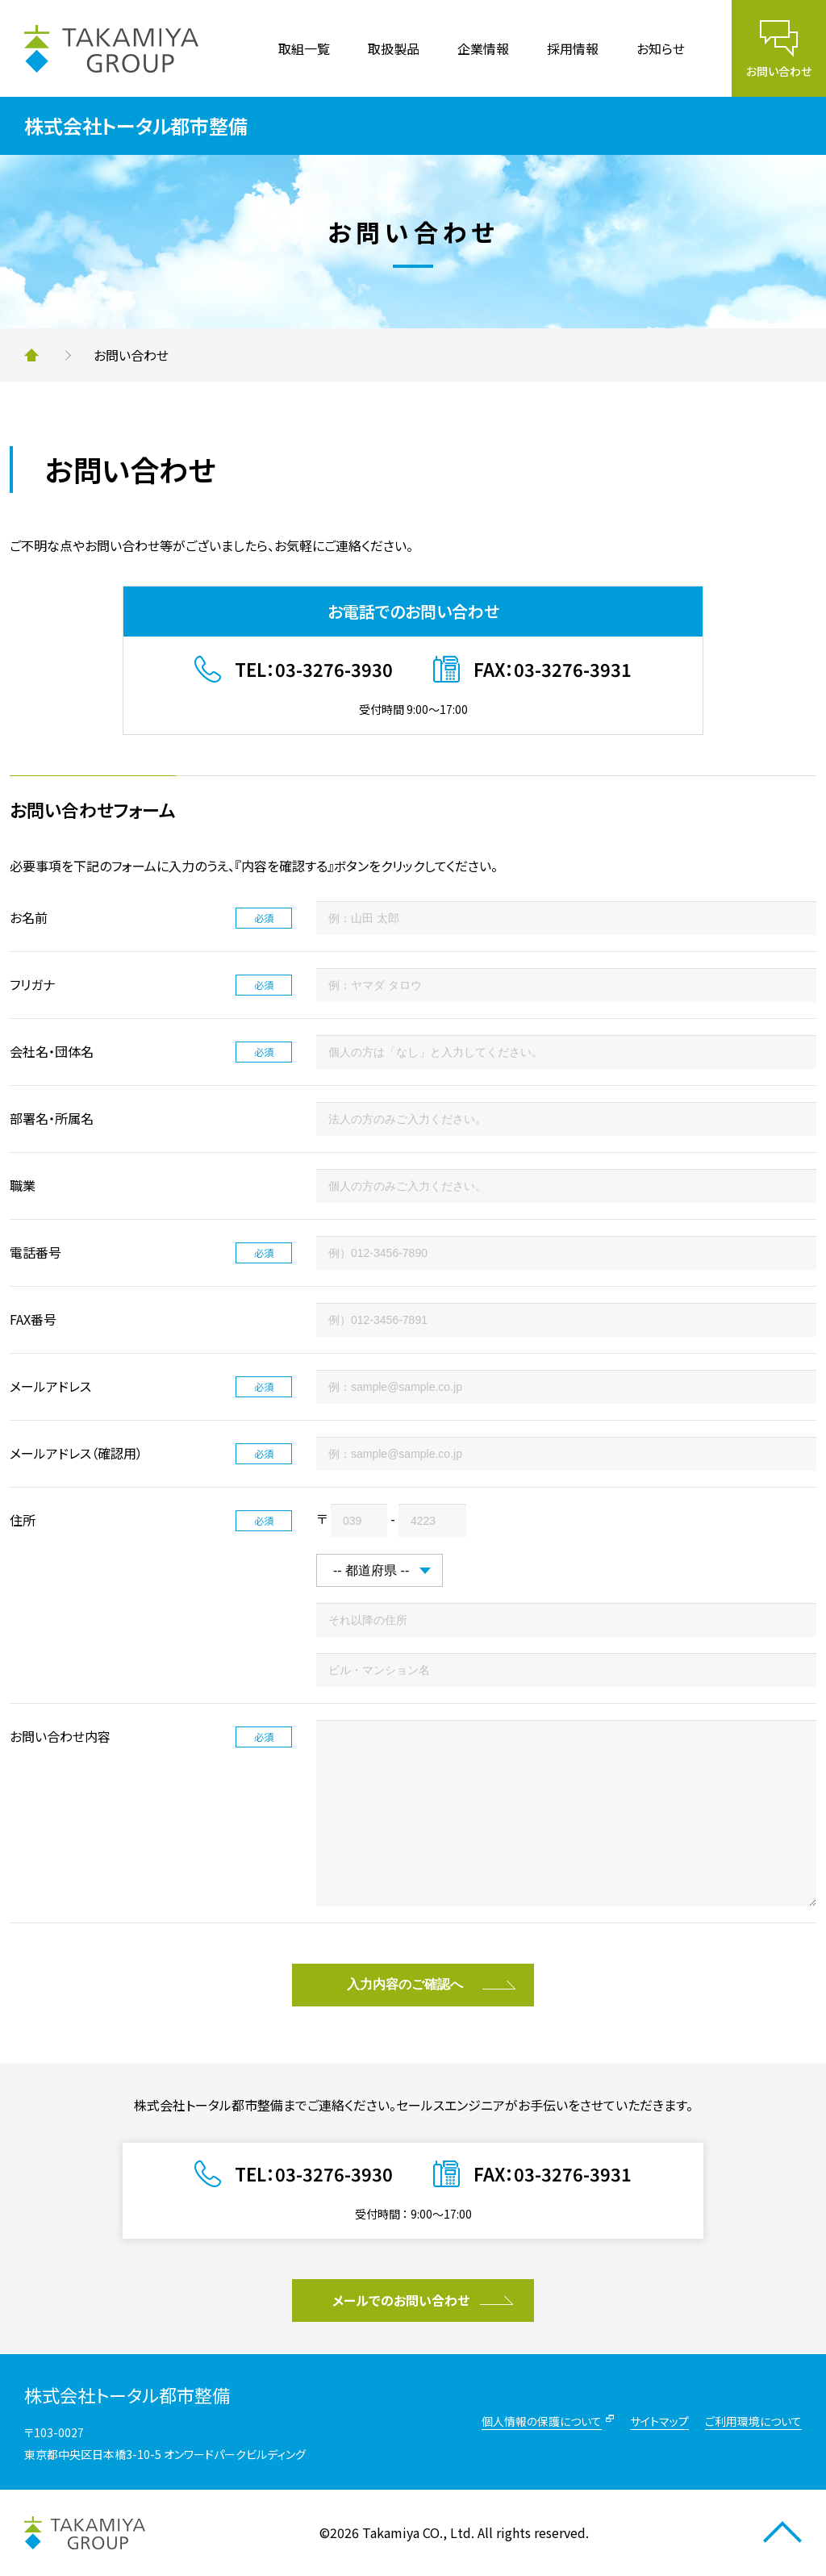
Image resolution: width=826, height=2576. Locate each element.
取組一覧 (304, 48)
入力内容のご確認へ (405, 1984)
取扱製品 (393, 48)
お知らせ (660, 48)
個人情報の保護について (542, 2421)
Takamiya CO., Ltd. (418, 2532)
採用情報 (573, 48)
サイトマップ (659, 2421)
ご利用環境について (753, 2421)
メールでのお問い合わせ (400, 2300)
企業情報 (483, 48)
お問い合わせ (778, 71)
